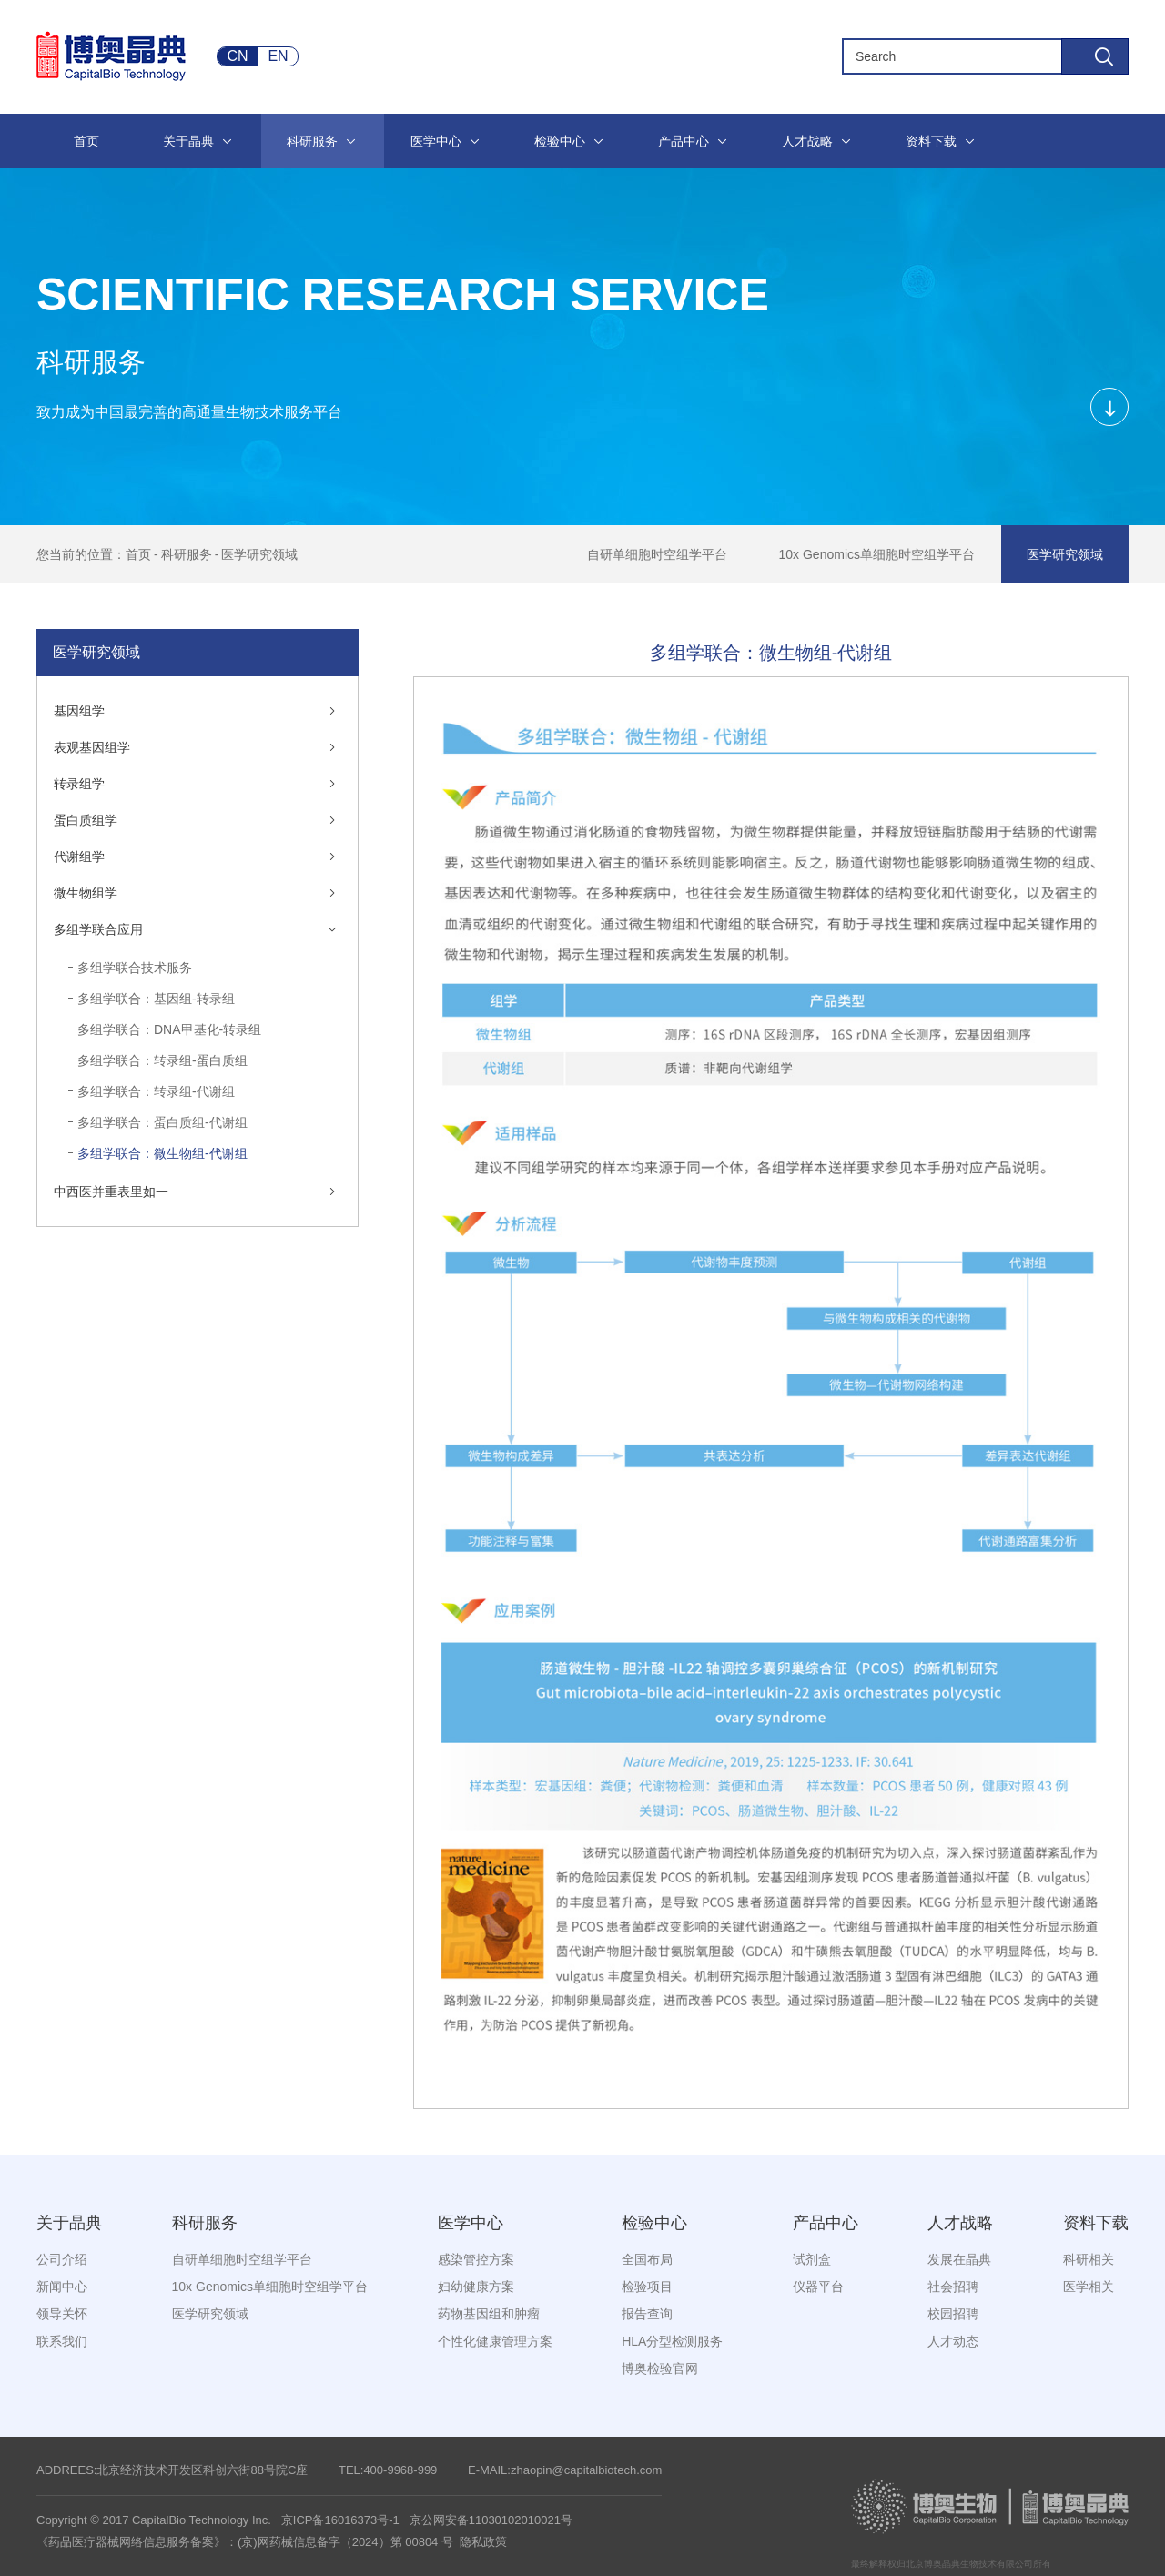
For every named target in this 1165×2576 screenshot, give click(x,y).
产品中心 (825, 2223)
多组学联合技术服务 (134, 967)
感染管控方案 (476, 2259)
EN (278, 56)
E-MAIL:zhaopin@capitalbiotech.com (565, 2470)
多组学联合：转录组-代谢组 (156, 1091)
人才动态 (952, 2341)
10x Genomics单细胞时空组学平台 (877, 554)
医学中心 (470, 2223)
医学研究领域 (259, 554)
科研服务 (186, 554)
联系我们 (61, 2341)
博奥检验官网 (660, 2368)
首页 (138, 554)
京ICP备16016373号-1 (340, 2520)
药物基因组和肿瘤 (489, 2314)
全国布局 (647, 2259)
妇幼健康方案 (476, 2286)
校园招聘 (952, 2314)
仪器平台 (818, 2286)
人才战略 (960, 2223)
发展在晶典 (959, 2259)
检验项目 (647, 2286)
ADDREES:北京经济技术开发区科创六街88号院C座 (172, 2470)
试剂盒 (812, 2259)
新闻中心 (61, 2286)
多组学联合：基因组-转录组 (156, 998)
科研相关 (1088, 2259)
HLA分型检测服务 (672, 2341)
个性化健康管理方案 (495, 2341)
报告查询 (647, 2314)
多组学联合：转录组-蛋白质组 (162, 1060)
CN (237, 56)
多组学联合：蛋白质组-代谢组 (162, 1122)
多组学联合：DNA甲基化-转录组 (169, 1029)
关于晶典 (69, 2223)
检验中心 (654, 2223)
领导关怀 (61, 2314)
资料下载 (1096, 2223)
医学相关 (1088, 2286)
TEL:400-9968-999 (388, 2470)
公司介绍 (61, 2259)
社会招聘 (952, 2286)
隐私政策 (483, 2542)
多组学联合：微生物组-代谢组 (162, 1153)
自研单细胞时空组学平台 (657, 554)
